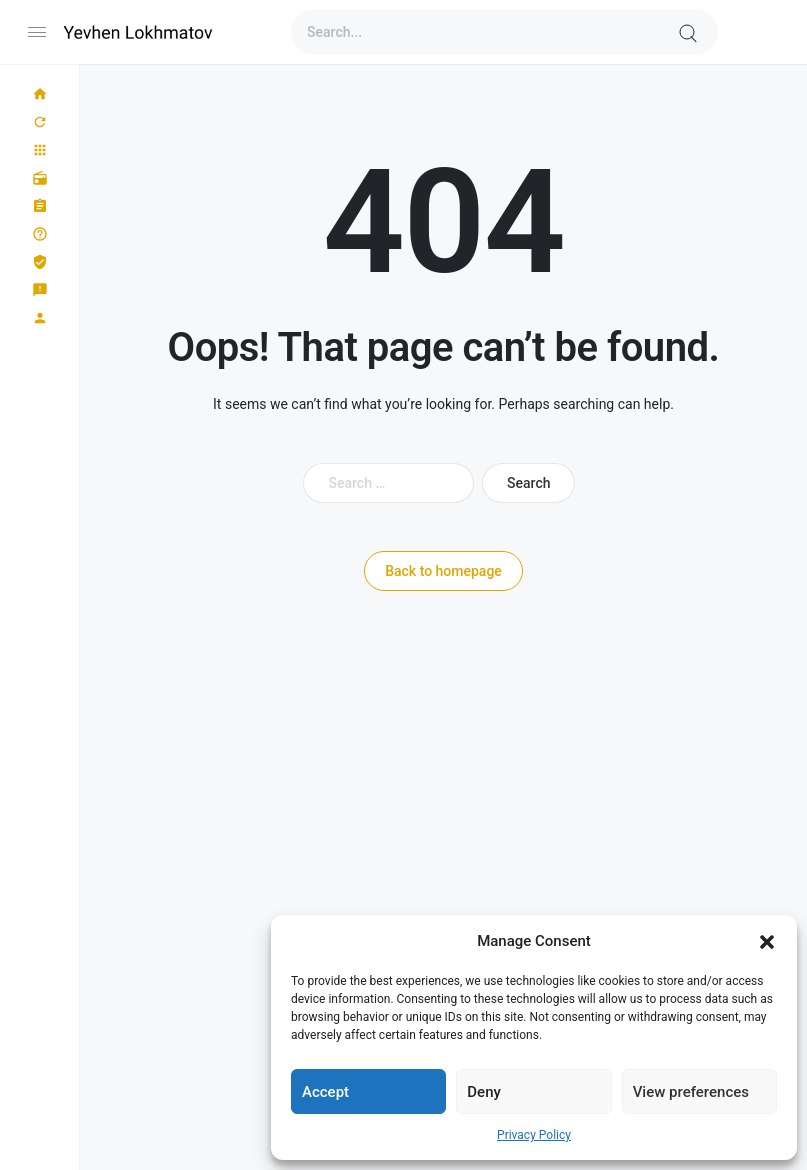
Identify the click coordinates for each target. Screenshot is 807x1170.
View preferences (691, 1092)
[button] (767, 941)
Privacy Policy (534, 1135)
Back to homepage (443, 571)
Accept (325, 1092)
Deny (484, 1092)
